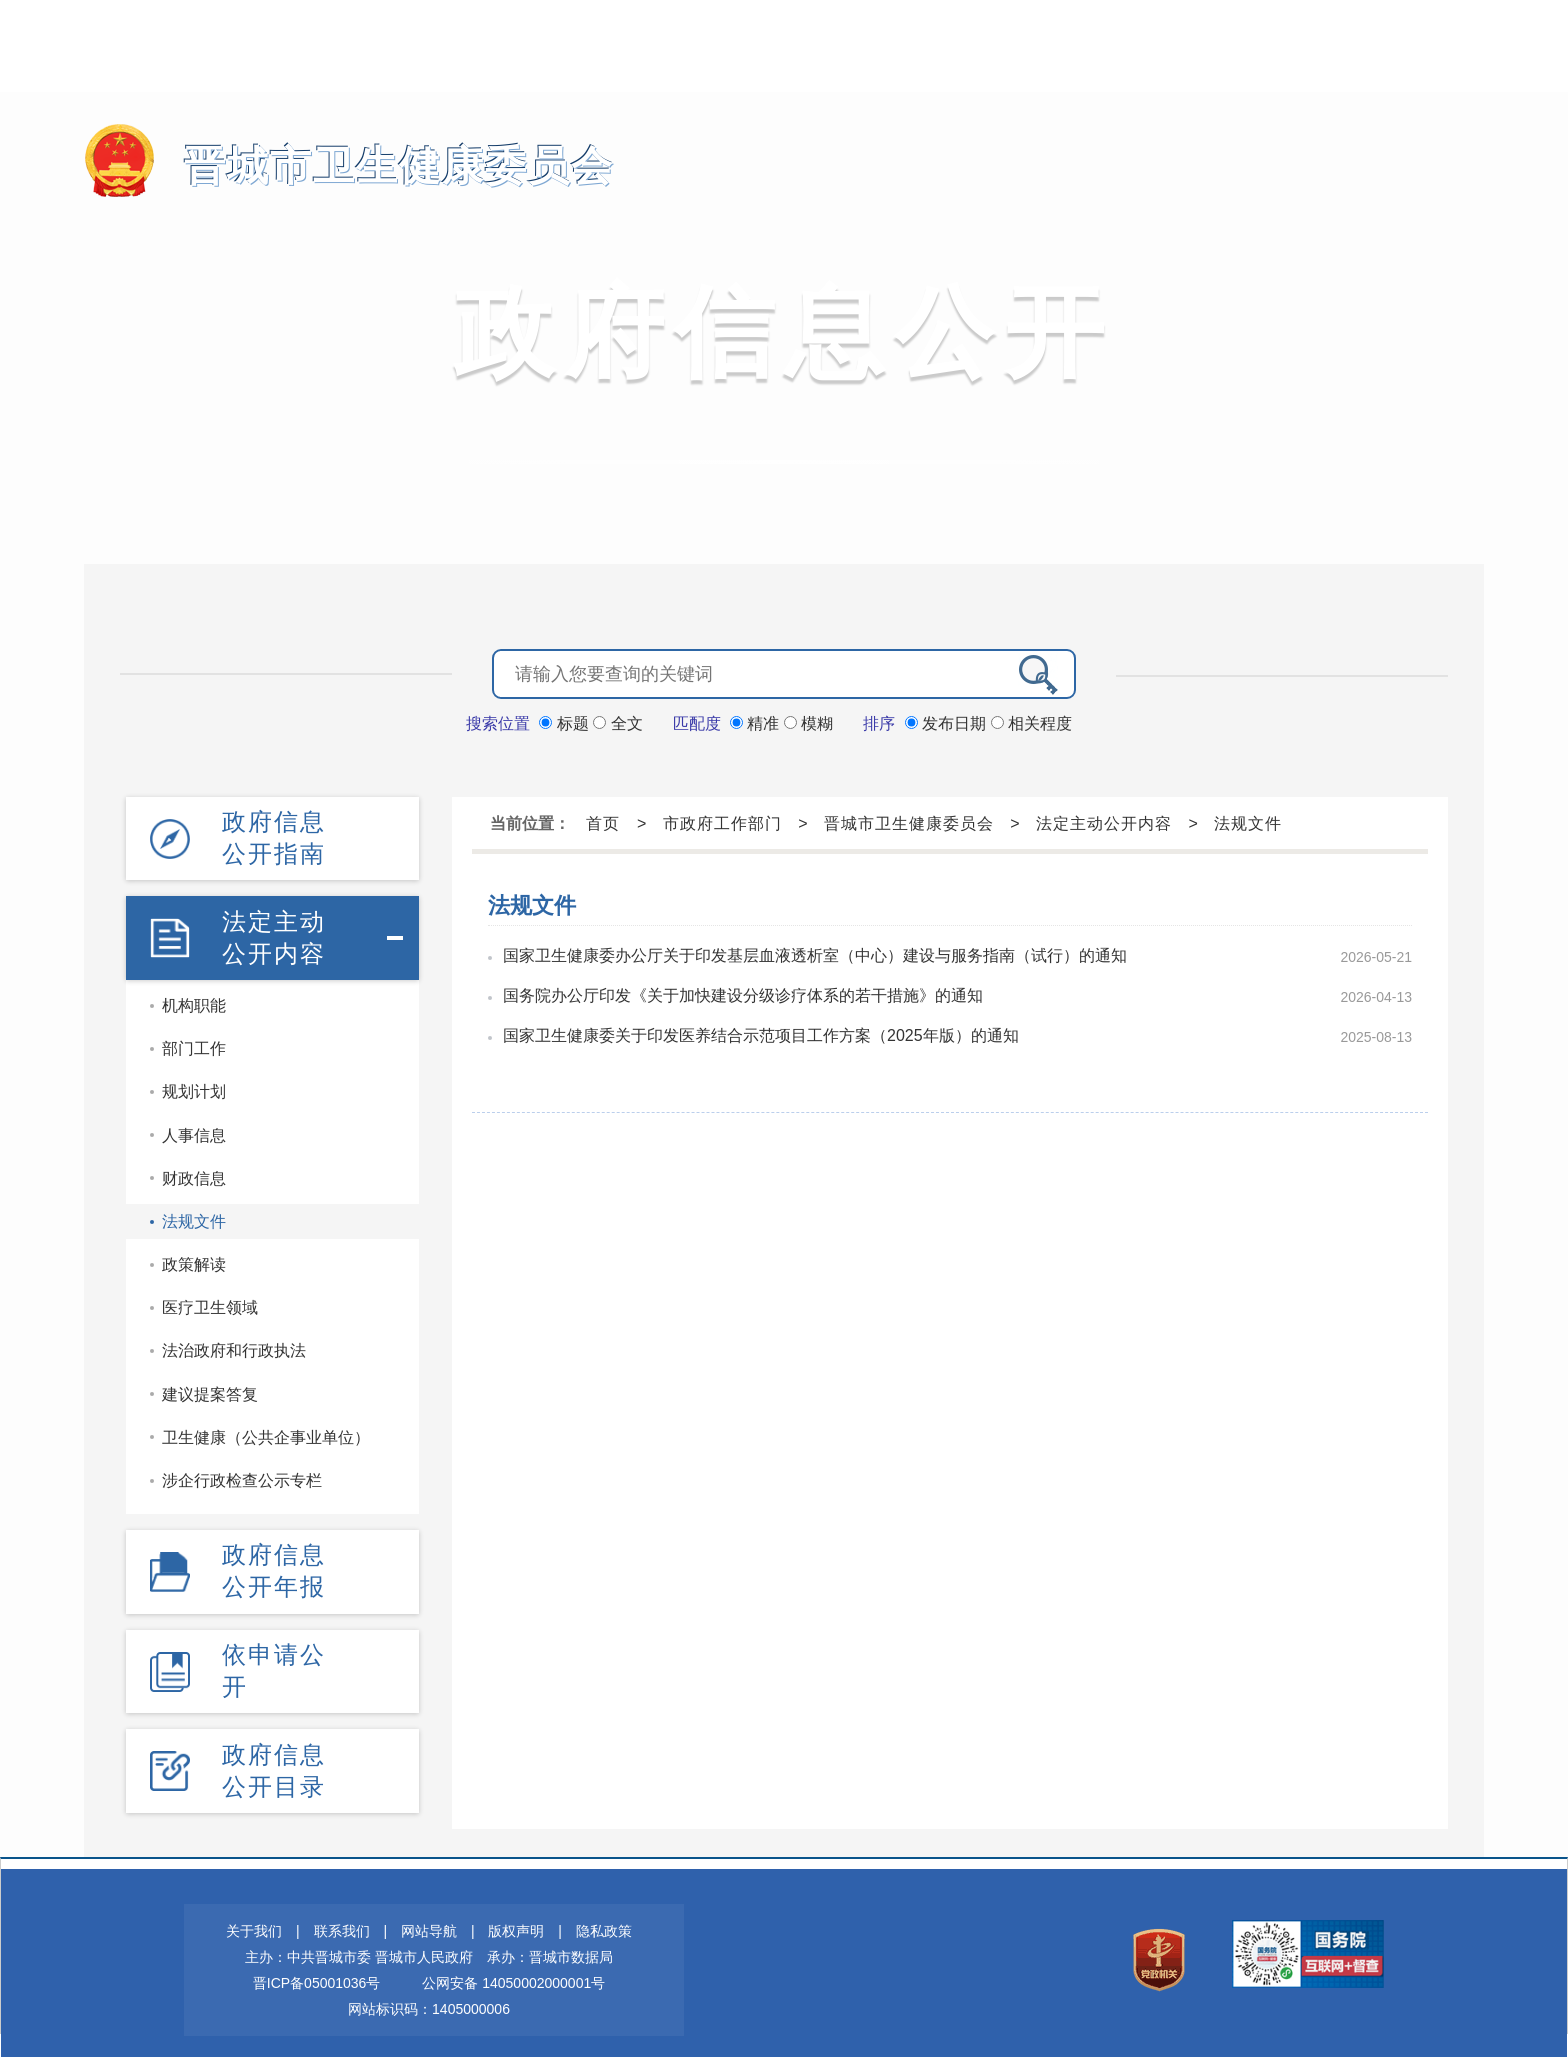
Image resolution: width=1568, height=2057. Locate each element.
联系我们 (342, 1917)
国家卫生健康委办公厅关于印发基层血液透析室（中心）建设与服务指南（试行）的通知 (815, 953)
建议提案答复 (210, 1387)
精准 (757, 721)
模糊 (808, 721)
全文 (617, 721)
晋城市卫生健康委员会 (374, 165)
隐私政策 (604, 1917)
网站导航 (429, 1917)
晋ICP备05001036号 (317, 1969)
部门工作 (194, 1041)
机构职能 (194, 998)
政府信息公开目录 (274, 1757)
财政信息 (194, 1171)
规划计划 (194, 1085)
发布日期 (948, 721)
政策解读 (194, 1257)
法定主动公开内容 (274, 931)
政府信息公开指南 (274, 834)
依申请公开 (274, 1660)
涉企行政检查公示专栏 (242, 1473)
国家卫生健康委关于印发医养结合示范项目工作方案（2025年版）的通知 (761, 1033)
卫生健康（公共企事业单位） (266, 1430)
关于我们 (254, 1917)
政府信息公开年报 (274, 1562)
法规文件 (194, 1214)
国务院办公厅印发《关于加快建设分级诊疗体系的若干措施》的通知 (743, 993)
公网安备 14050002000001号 (513, 1969)
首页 (603, 821)
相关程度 (1031, 721)
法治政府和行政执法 (234, 1344)
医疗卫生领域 (210, 1300)
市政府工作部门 (722, 821)
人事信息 (194, 1128)
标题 (566, 721)
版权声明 (516, 1917)
